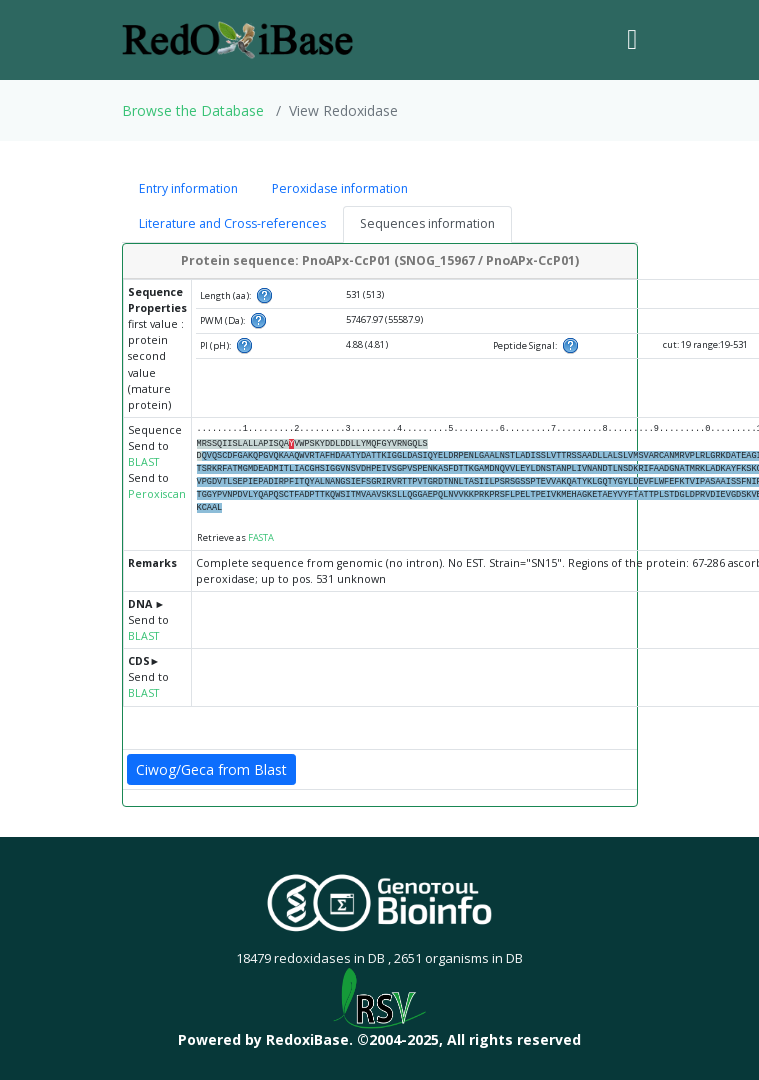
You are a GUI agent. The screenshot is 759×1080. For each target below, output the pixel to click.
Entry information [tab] (188, 188)
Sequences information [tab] (427, 223)
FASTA (261, 537)
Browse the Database (193, 110)
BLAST (143, 462)
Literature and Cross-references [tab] (232, 223)
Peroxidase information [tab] (340, 188)
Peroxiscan (157, 494)
